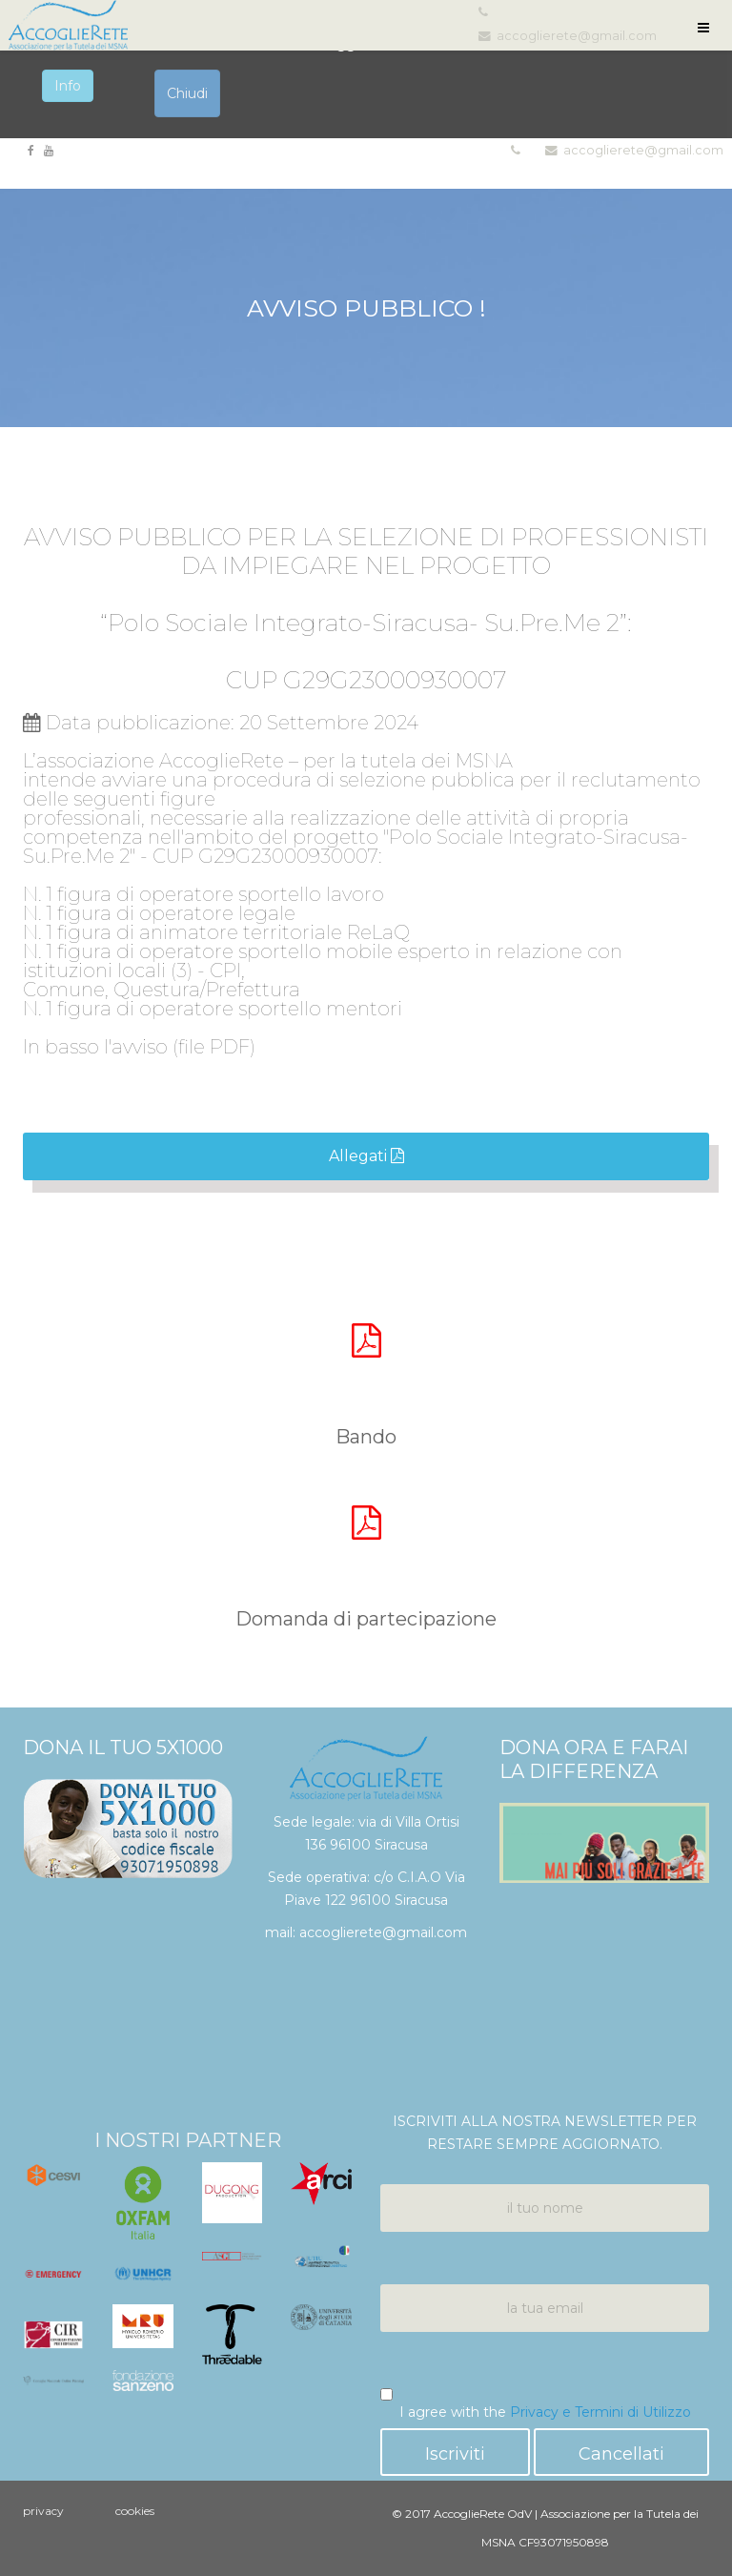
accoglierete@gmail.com (643, 150)
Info (67, 85)
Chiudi (187, 93)
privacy (43, 2511)
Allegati (366, 1156)
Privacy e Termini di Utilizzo (600, 2412)
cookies (134, 2511)
